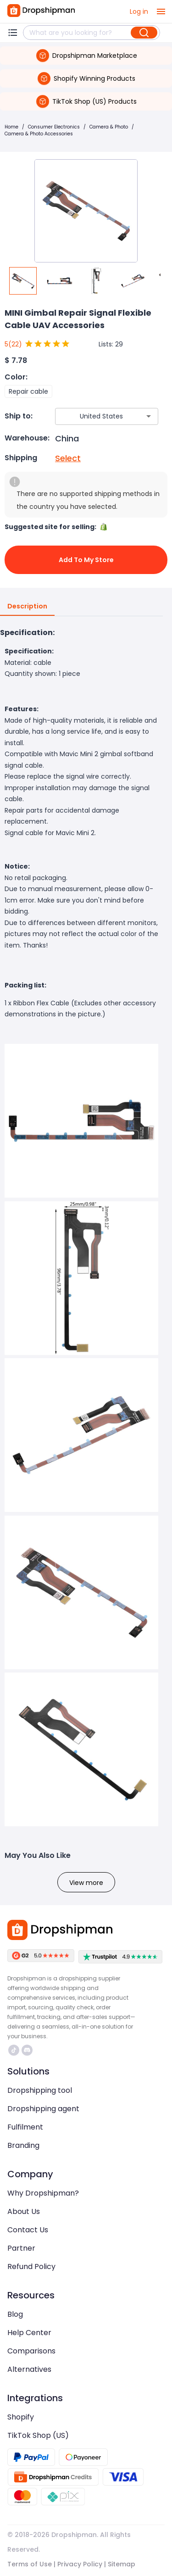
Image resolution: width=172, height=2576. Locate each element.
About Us (23, 2211)
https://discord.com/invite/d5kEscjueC (27, 2050)
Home (11, 126)
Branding (23, 2145)
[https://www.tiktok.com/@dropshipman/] (13, 2050)
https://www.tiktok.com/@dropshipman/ (13, 2050)
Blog (15, 2314)
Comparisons (31, 2351)
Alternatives (29, 2369)
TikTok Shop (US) (38, 2435)
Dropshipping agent (43, 2108)
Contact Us (27, 2230)
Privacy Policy (79, 2564)
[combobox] (93, 416)
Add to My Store (86, 560)
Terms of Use (29, 2564)
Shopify (20, 2417)
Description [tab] (27, 606)
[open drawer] (161, 11)
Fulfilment (25, 2127)
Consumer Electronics (54, 126)
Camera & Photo (108, 126)
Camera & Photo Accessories (39, 133)
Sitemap (121, 2564)
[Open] (148, 416)
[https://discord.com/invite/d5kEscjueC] (27, 2050)
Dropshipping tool (39, 2090)
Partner (21, 2248)
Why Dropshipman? (43, 2193)
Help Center (29, 2332)
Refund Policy (31, 2266)
